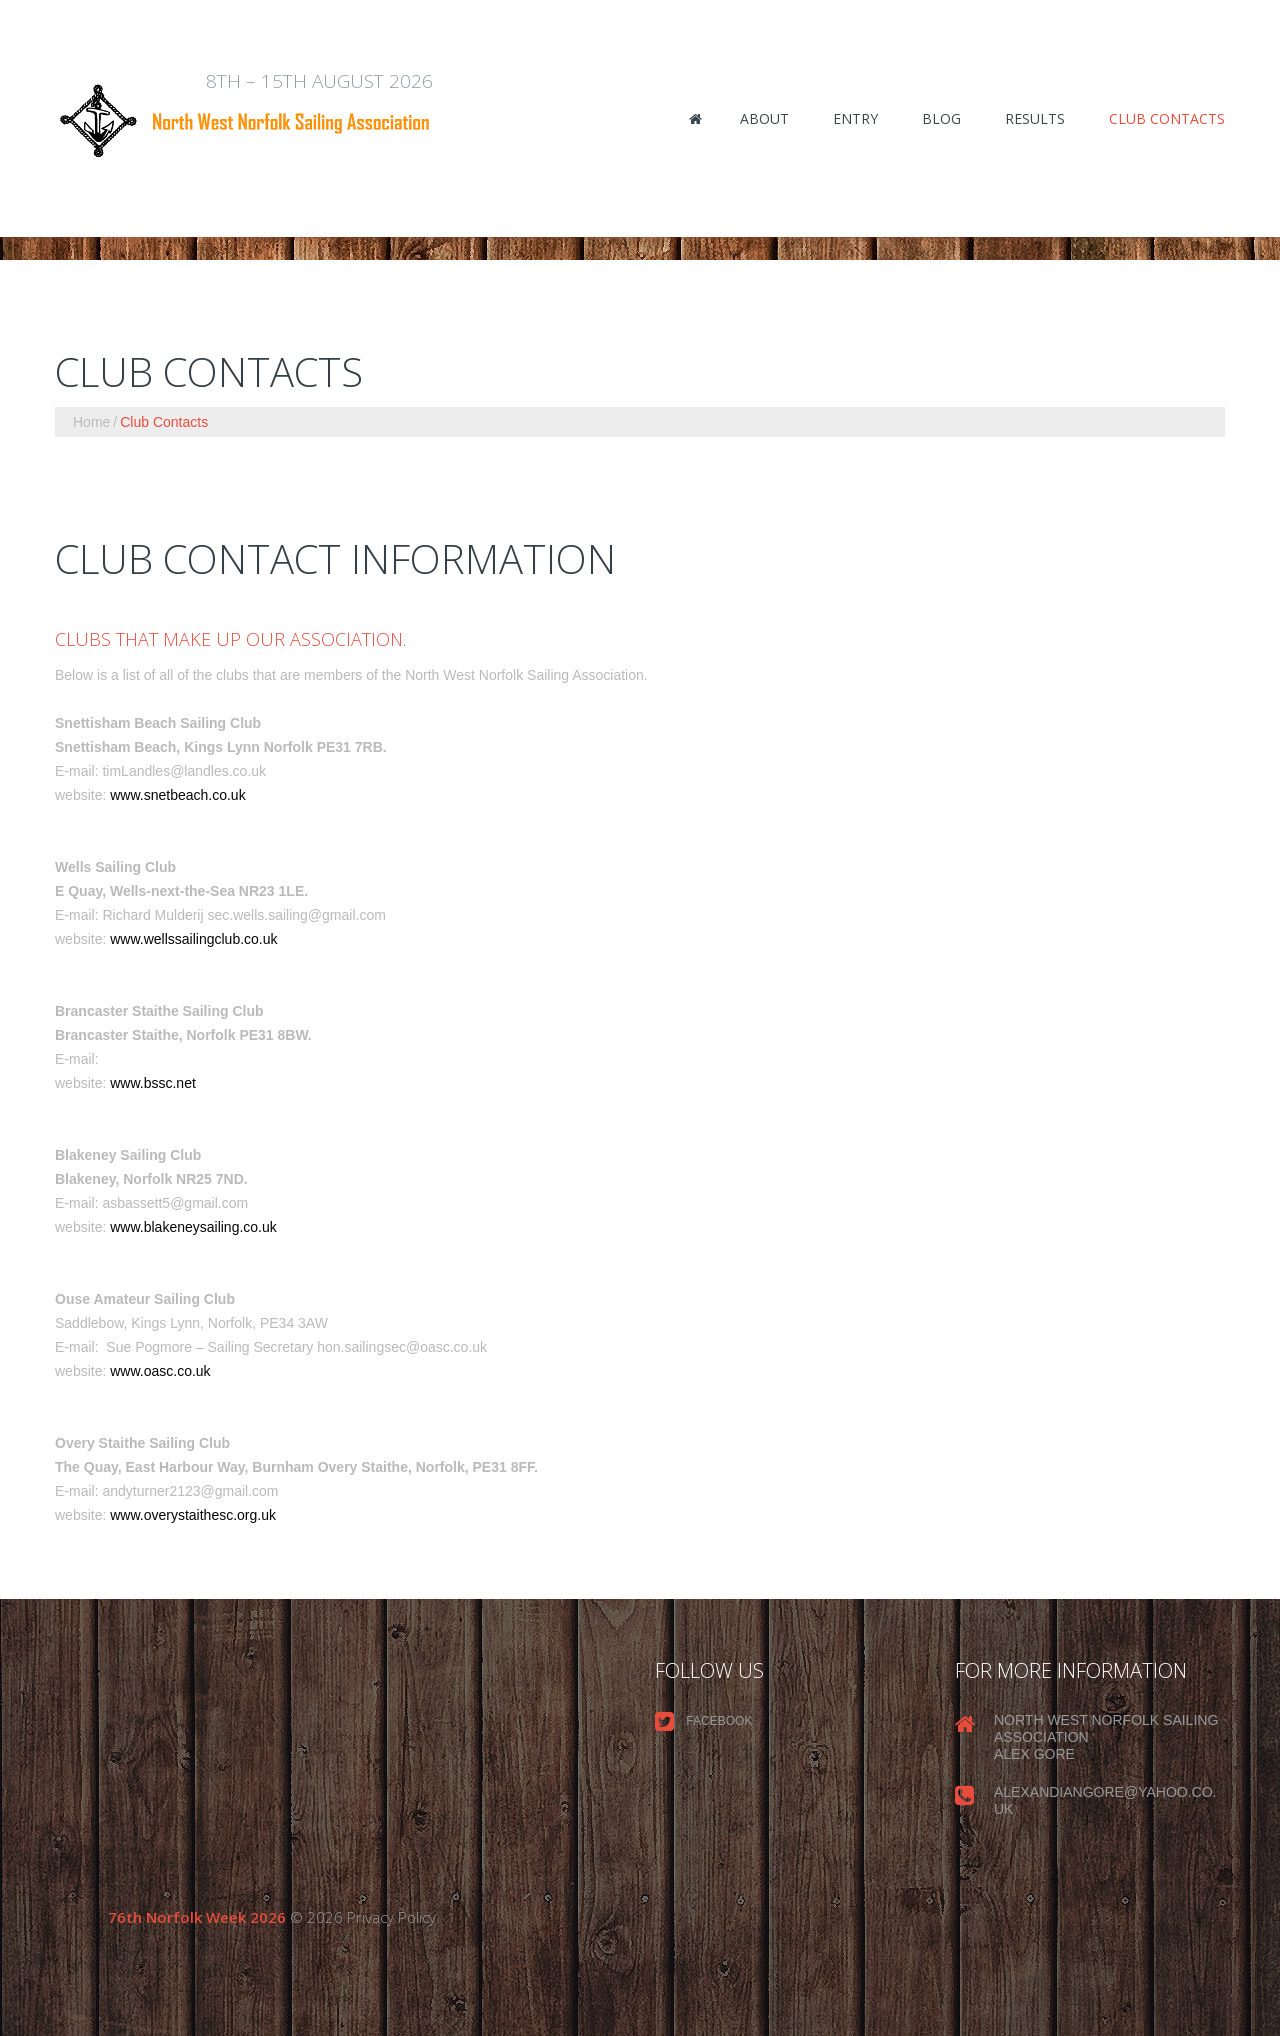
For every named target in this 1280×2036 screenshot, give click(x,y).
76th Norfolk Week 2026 (197, 1917)
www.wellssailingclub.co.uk (193, 939)
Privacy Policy (391, 1917)
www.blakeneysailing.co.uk (193, 1227)
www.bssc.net (153, 1083)
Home (91, 422)
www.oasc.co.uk (160, 1371)
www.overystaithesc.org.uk (193, 1515)
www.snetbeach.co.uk (177, 795)
